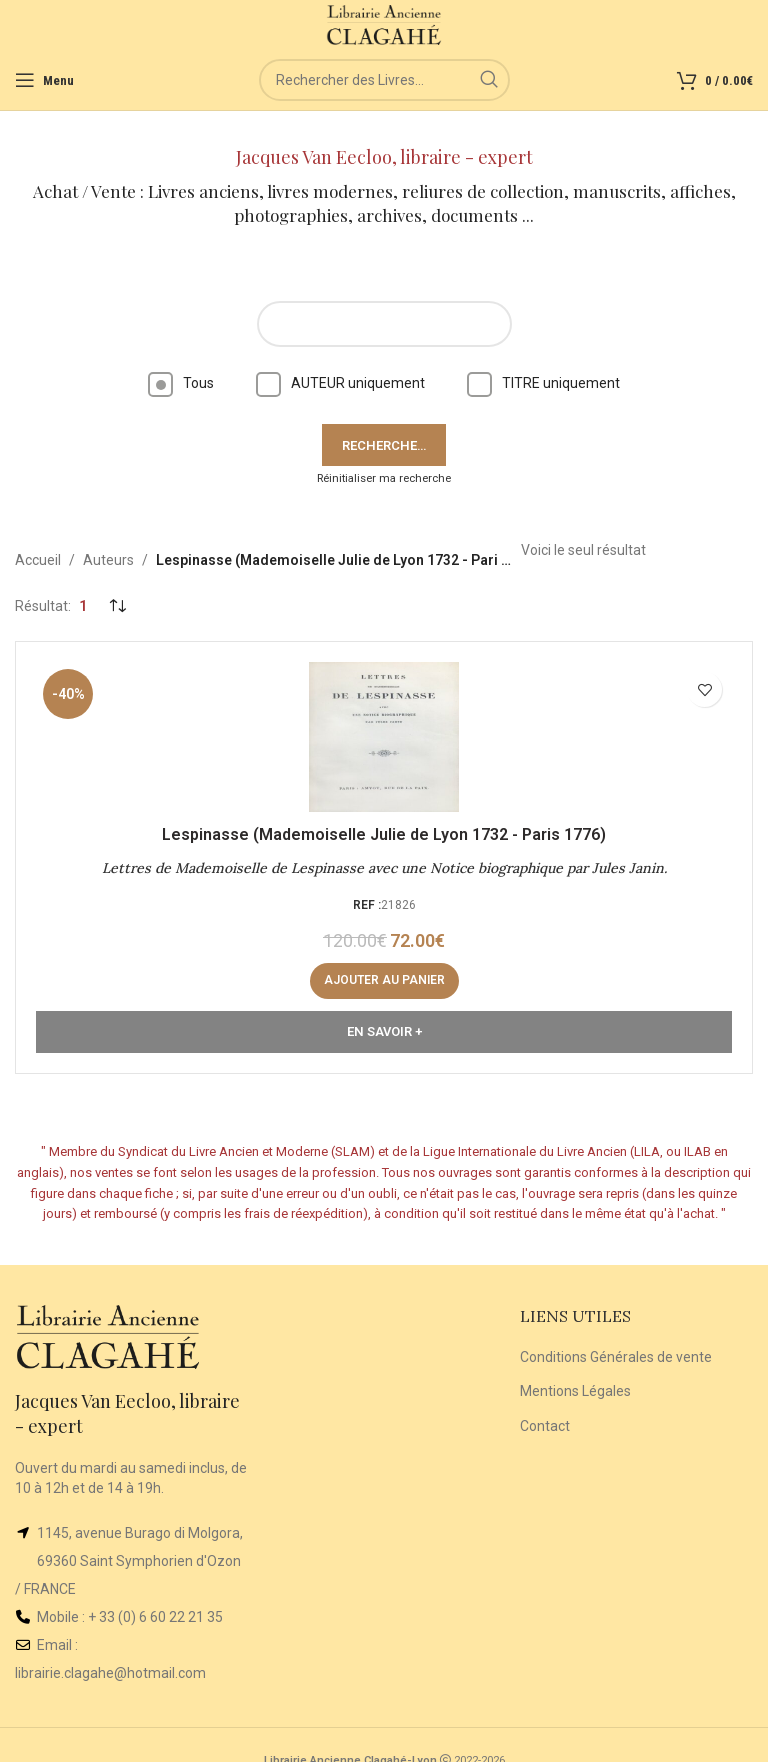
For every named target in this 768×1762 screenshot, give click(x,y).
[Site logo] (384, 24)
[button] (384, 981)
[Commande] (117, 606)
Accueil (38, 560)
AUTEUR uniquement (340, 383)
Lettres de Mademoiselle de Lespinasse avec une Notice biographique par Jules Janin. (384, 868)
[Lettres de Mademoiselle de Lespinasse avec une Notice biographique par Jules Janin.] (384, 737)
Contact (545, 1426)
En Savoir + (384, 1031)
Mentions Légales (575, 1391)
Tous (181, 383)
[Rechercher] (384, 80)
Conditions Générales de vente (616, 1357)
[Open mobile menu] (44, 80)
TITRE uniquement (543, 383)
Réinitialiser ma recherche (384, 478)
